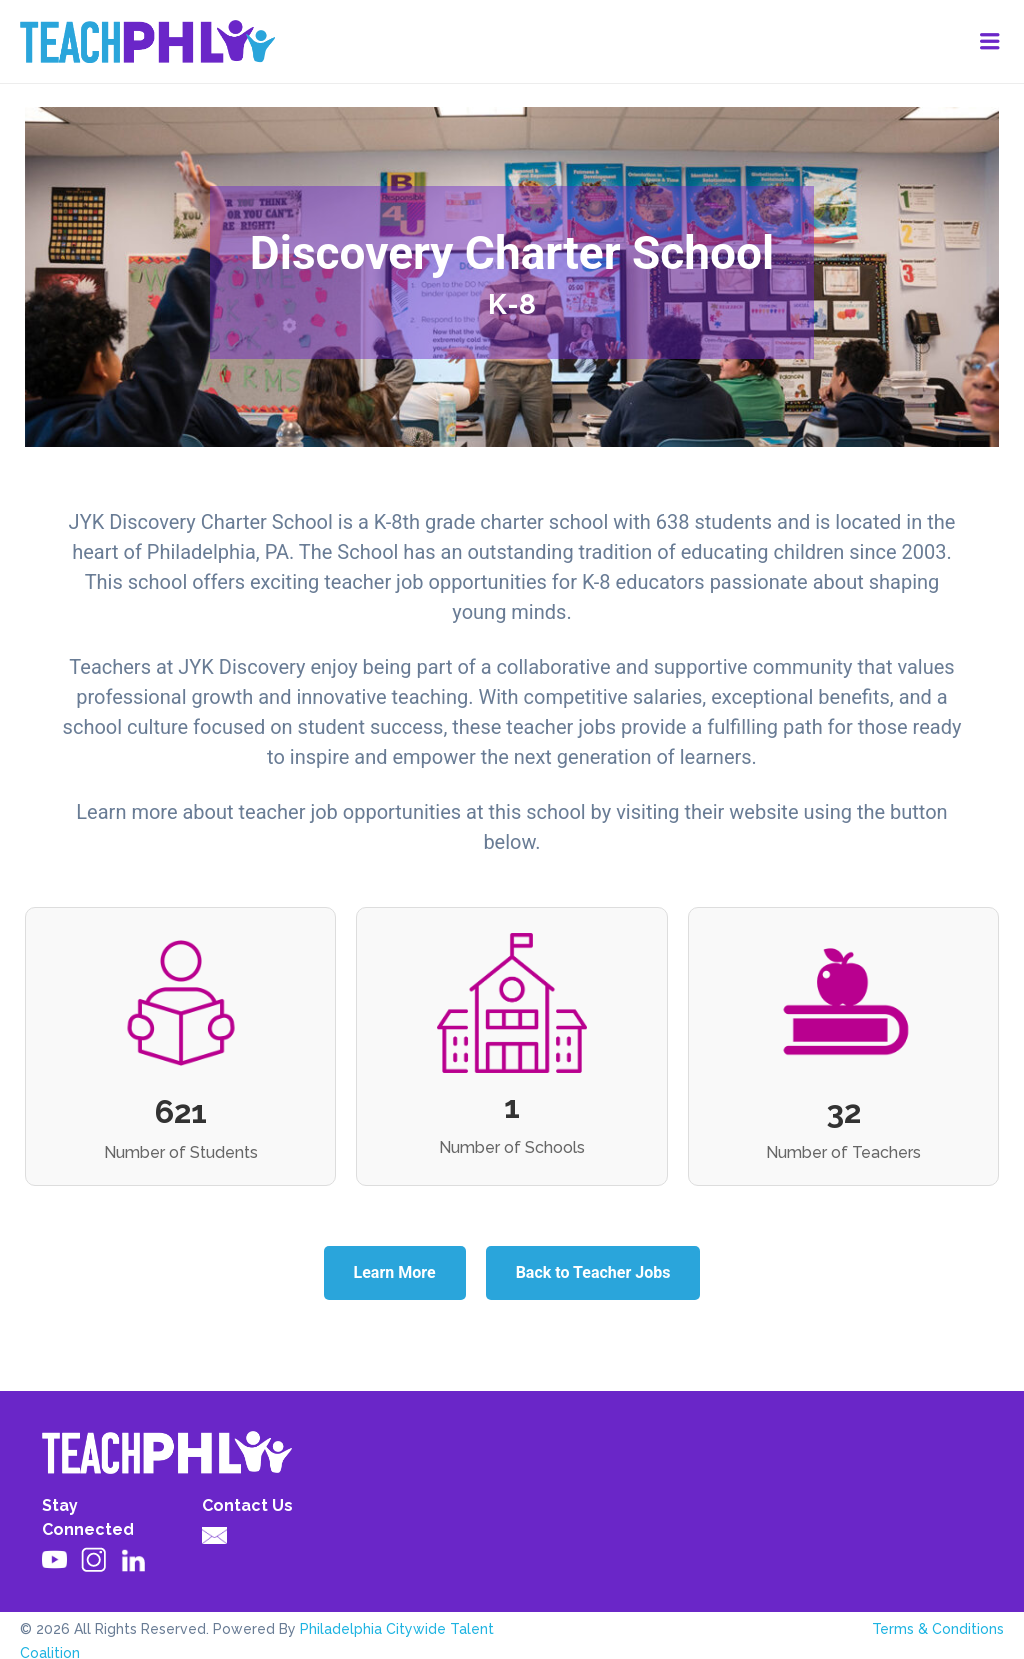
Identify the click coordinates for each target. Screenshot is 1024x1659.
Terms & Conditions (938, 1629)
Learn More (395, 1272)
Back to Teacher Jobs (593, 1272)
